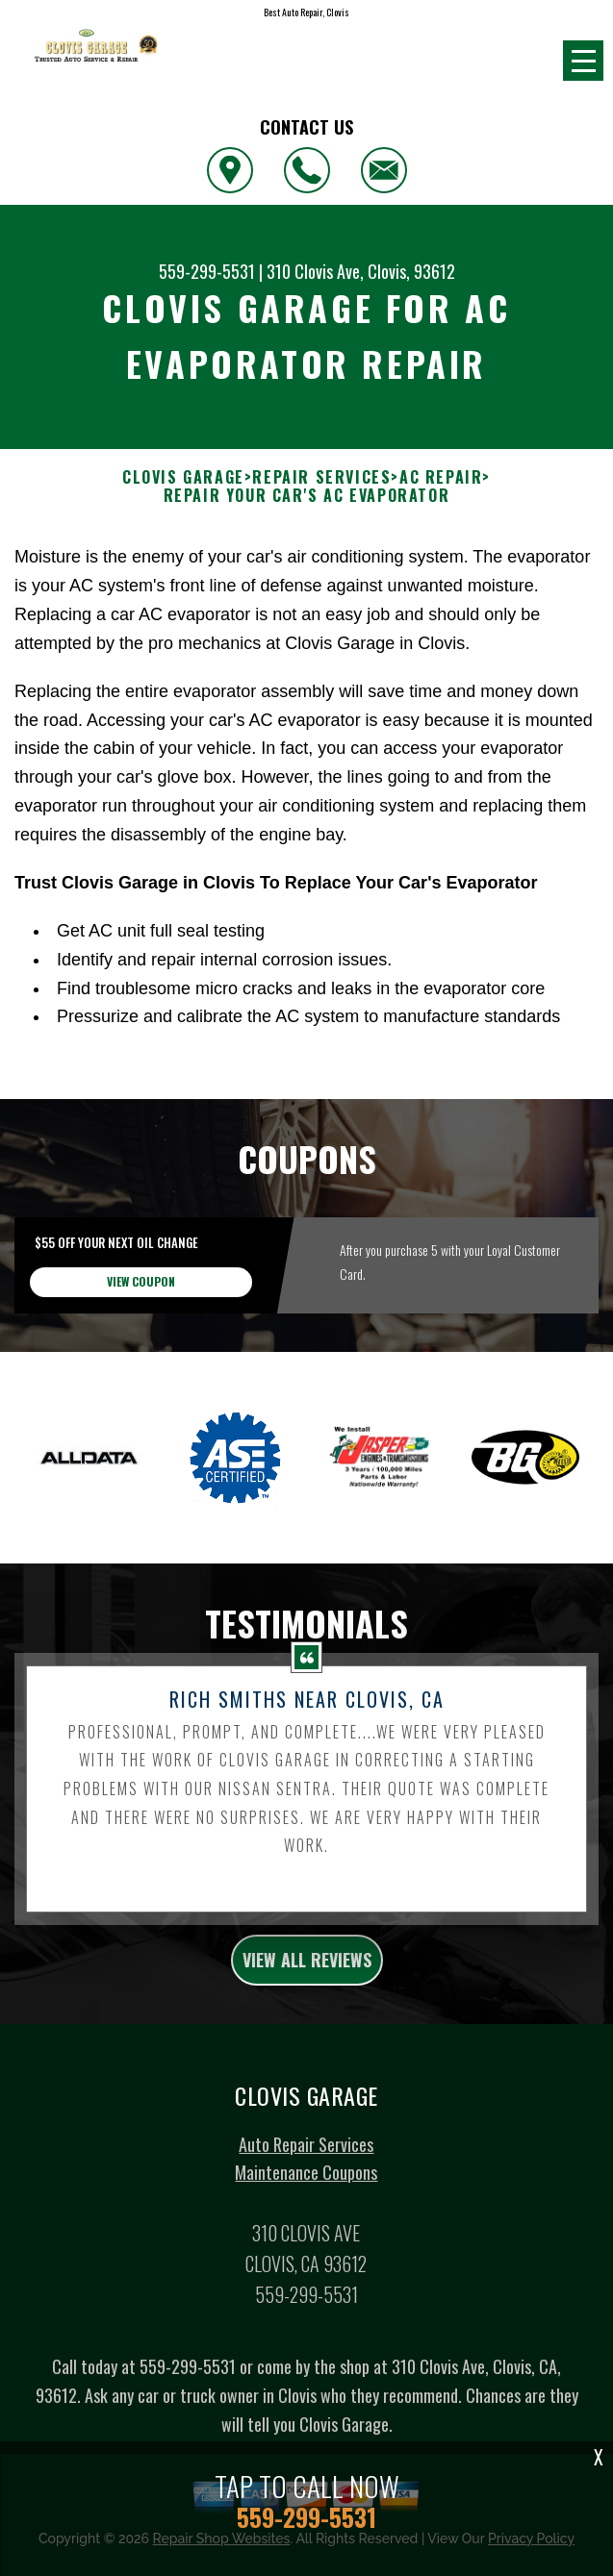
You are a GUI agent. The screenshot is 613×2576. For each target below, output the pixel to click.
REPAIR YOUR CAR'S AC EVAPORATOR (307, 496)
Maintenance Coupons (306, 2261)
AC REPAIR (440, 477)
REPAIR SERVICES (321, 477)
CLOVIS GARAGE (183, 477)
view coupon (141, 1371)
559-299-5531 (207, 271)
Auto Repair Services (306, 2232)
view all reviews (307, 2049)
